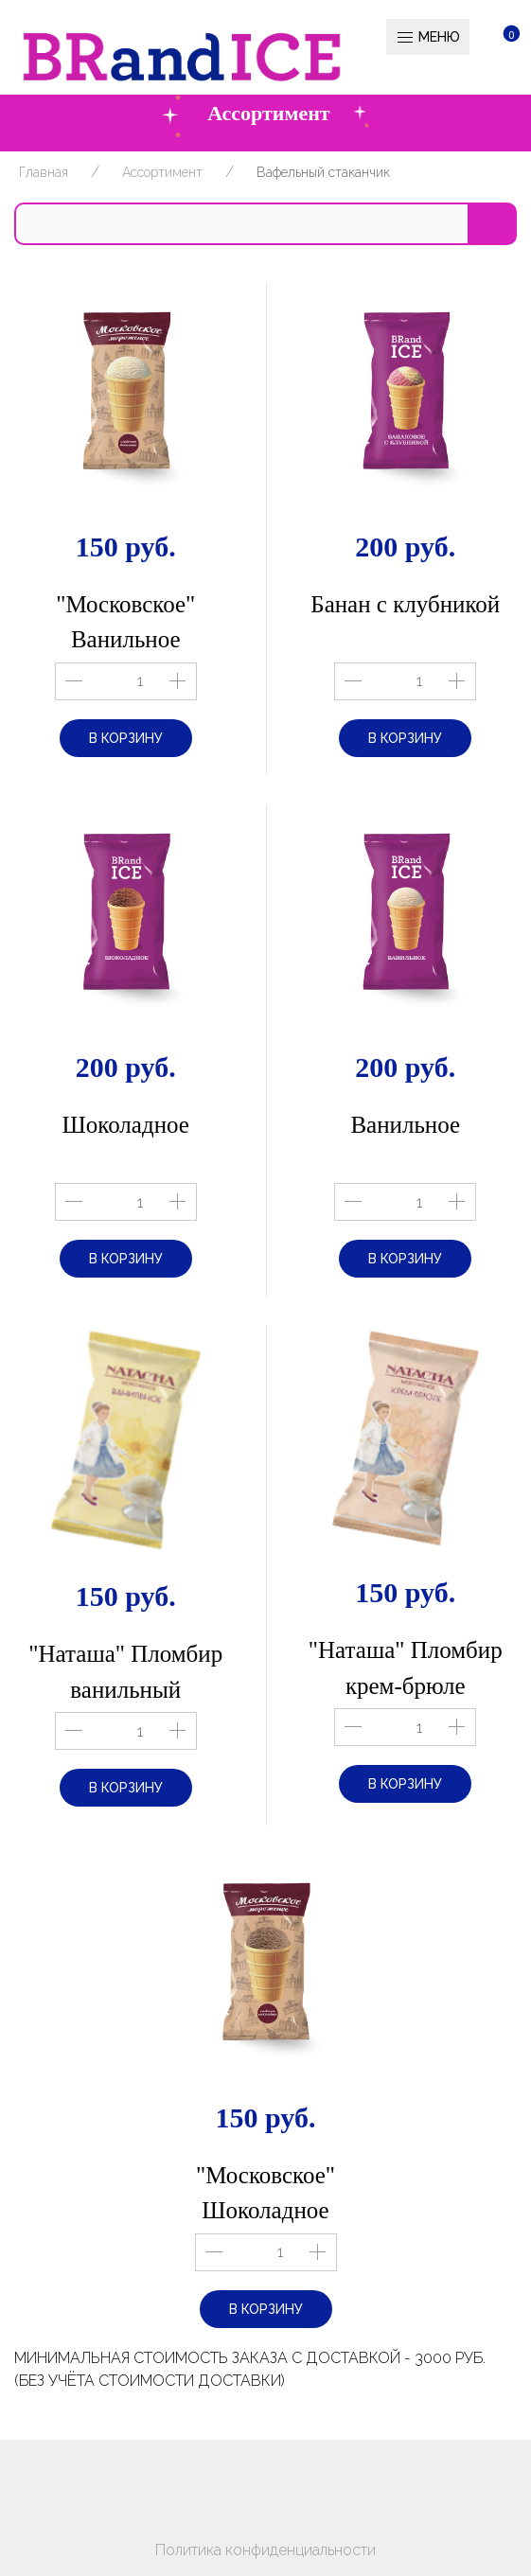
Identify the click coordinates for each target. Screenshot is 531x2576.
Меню (428, 37)
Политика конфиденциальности (265, 2550)
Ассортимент (162, 172)
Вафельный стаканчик (323, 172)
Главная (43, 172)
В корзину (126, 738)
